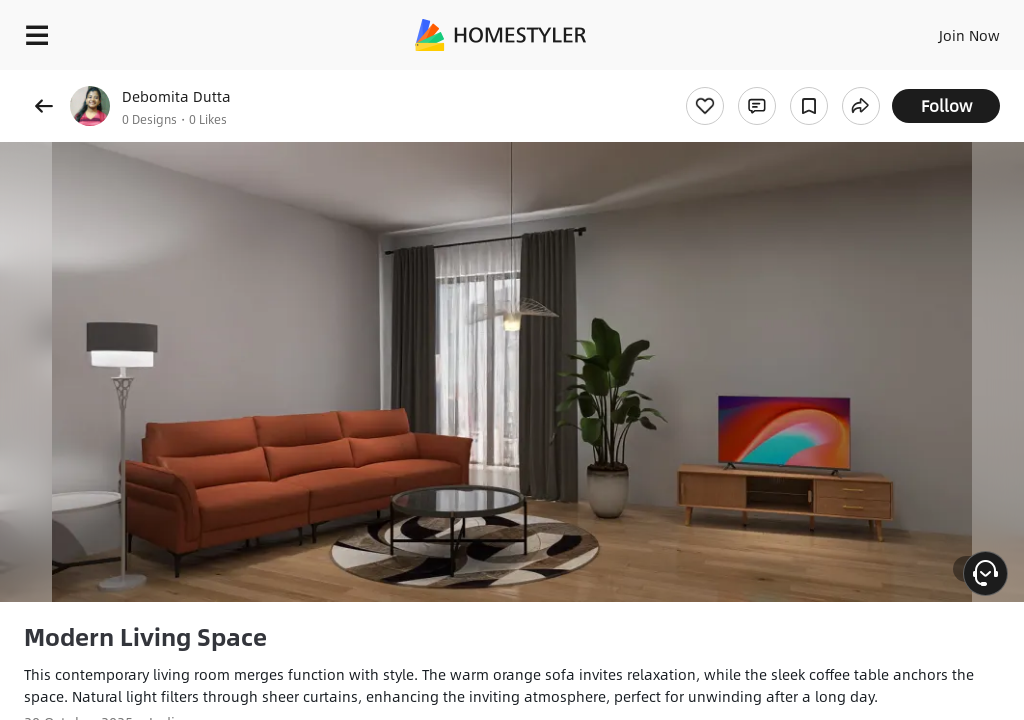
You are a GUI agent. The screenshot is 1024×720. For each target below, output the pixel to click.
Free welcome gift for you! (768, 80)
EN (943, 30)
